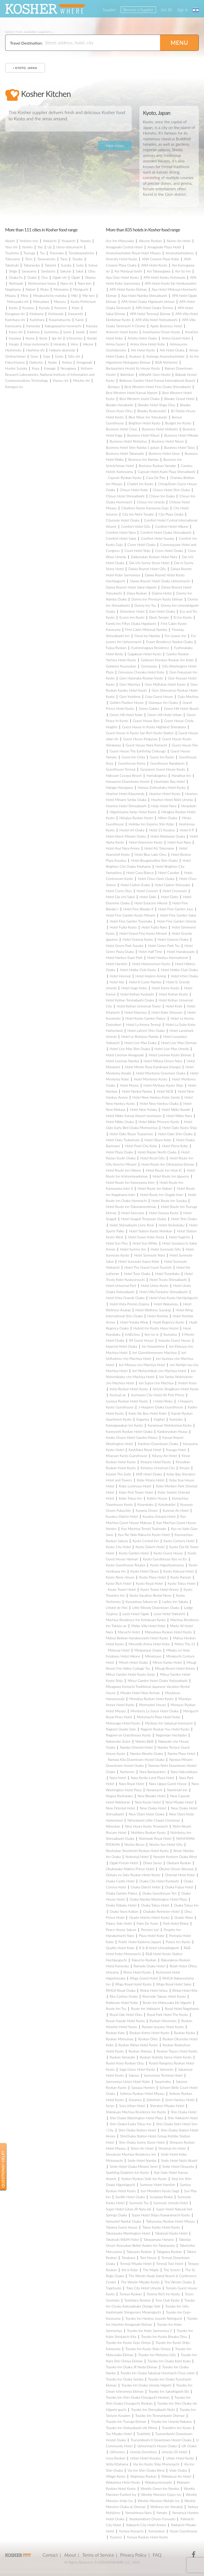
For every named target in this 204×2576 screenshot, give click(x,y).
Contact (50, 2555)
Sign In (182, 9)
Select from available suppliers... (29, 32)
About (70, 2555)
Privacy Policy (133, 2555)
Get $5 (166, 9)
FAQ (157, 2555)
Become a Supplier (138, 9)
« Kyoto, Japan (25, 67)
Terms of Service (98, 2555)
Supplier (109, 9)
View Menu (115, 145)
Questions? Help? (2, 2169)
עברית (196, 10)
